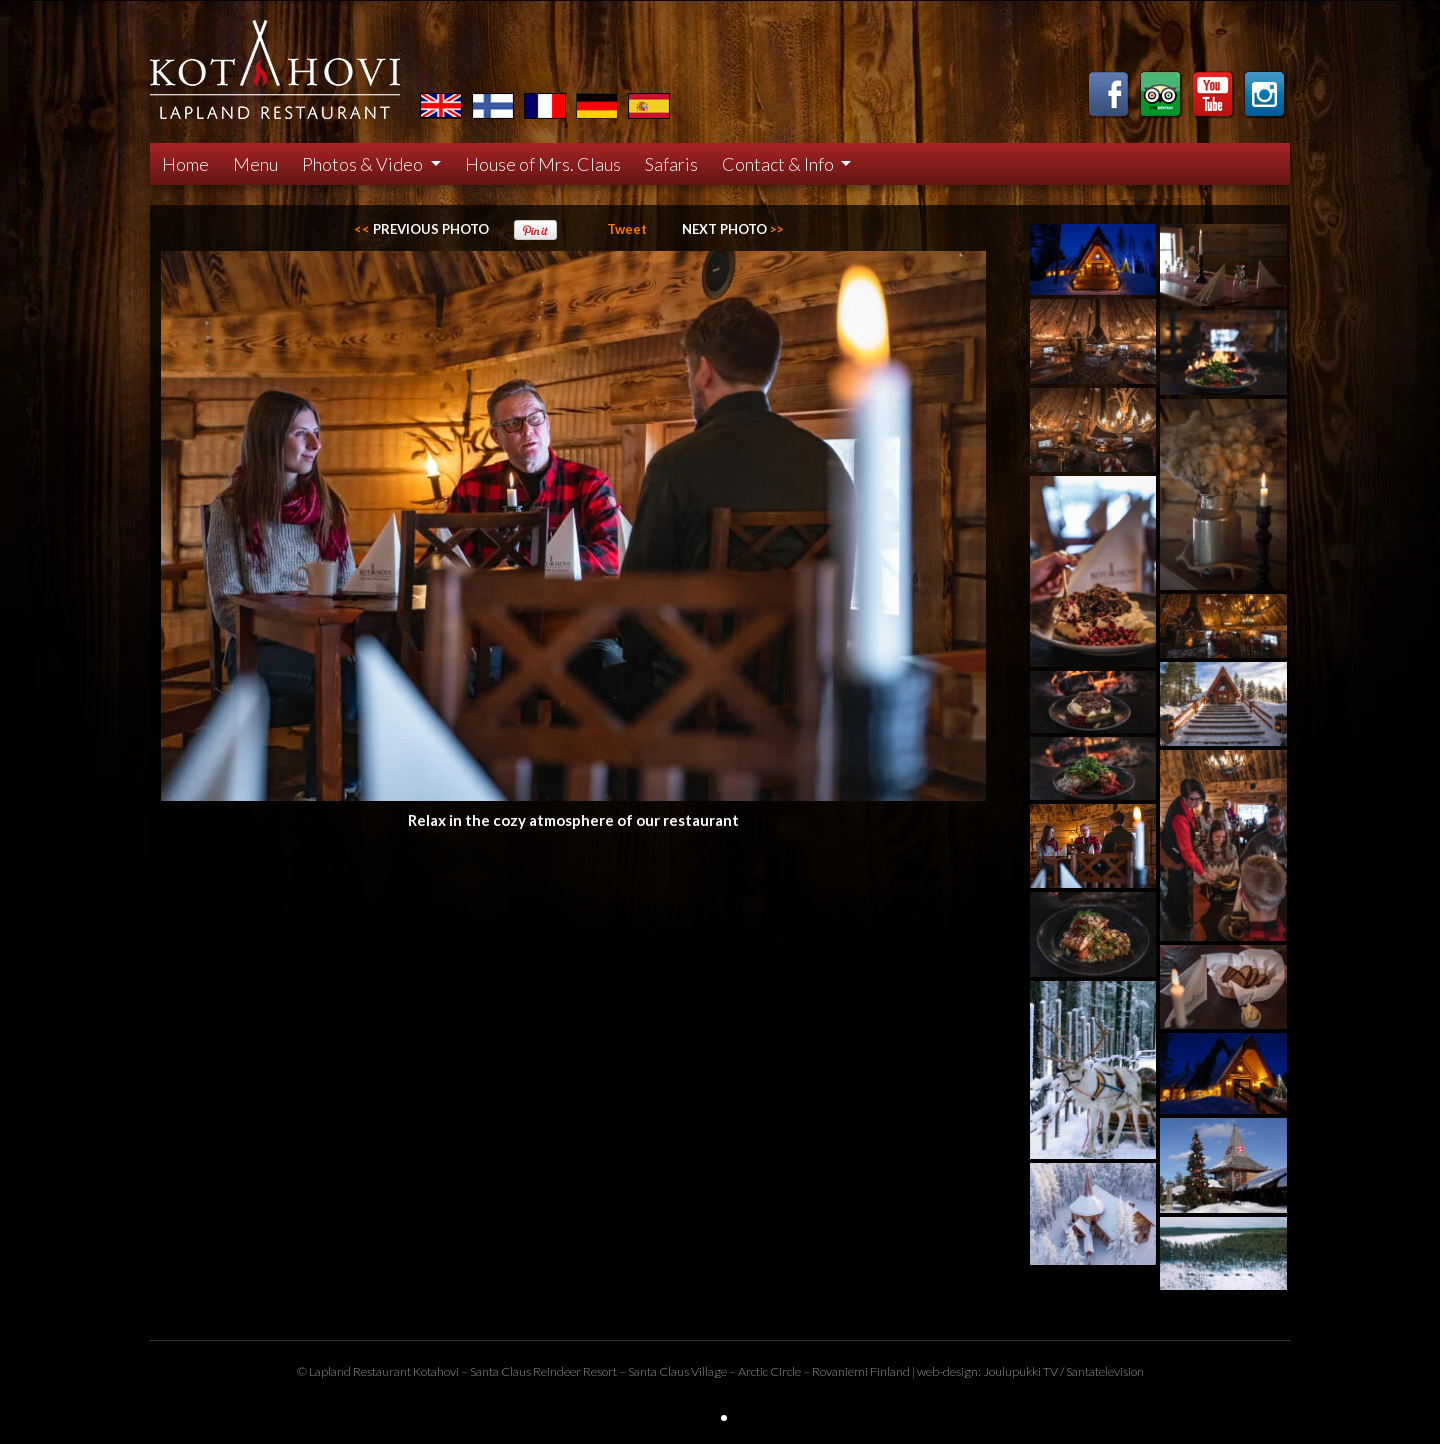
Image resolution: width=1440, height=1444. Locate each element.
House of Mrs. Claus (543, 164)
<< (421, 229)
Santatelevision (1105, 1371)
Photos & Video (364, 164)
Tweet (627, 229)
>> (733, 229)
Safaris (671, 164)
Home (185, 164)
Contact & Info (779, 164)
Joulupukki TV (1020, 1371)
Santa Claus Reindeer (525, 1371)
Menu (255, 164)
